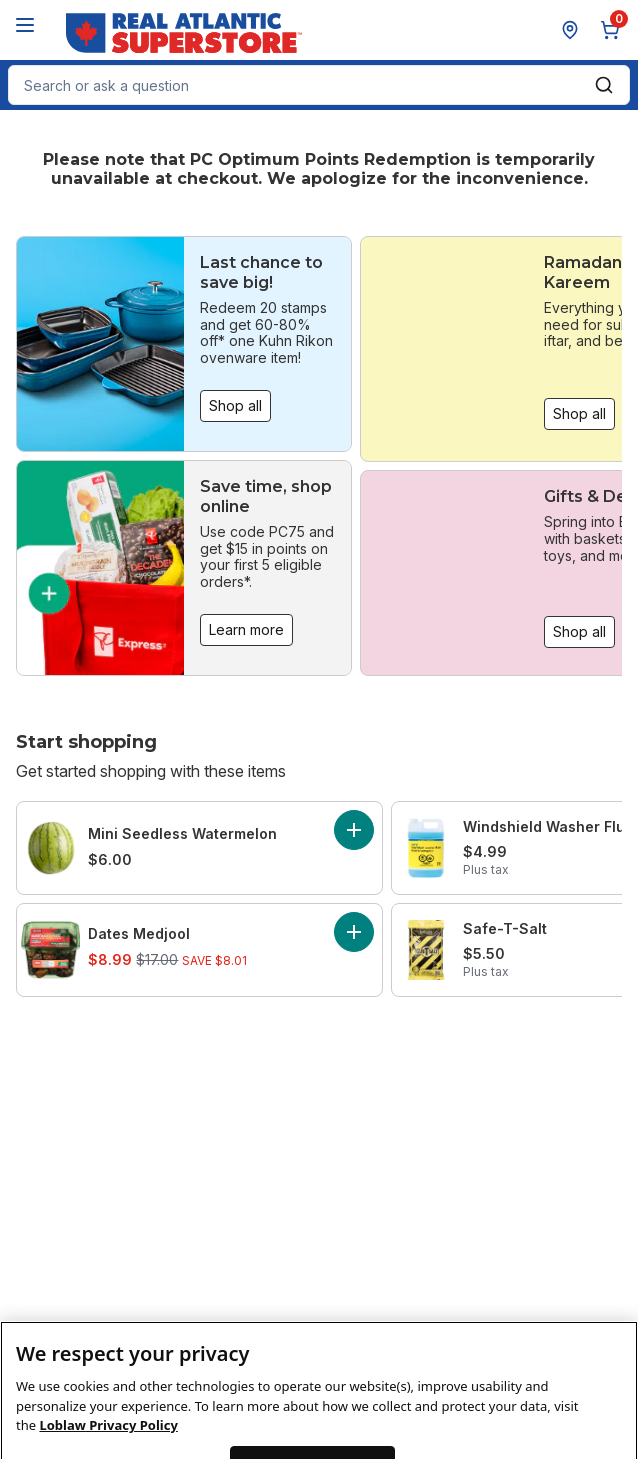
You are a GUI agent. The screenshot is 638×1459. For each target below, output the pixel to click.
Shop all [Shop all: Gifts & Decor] (579, 631)
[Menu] (25, 25)
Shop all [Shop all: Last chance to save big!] (235, 405)
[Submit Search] (604, 85)
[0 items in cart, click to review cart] (614, 30)
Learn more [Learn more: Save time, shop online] (246, 629)
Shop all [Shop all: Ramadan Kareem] (579, 413)
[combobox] (319, 85)
